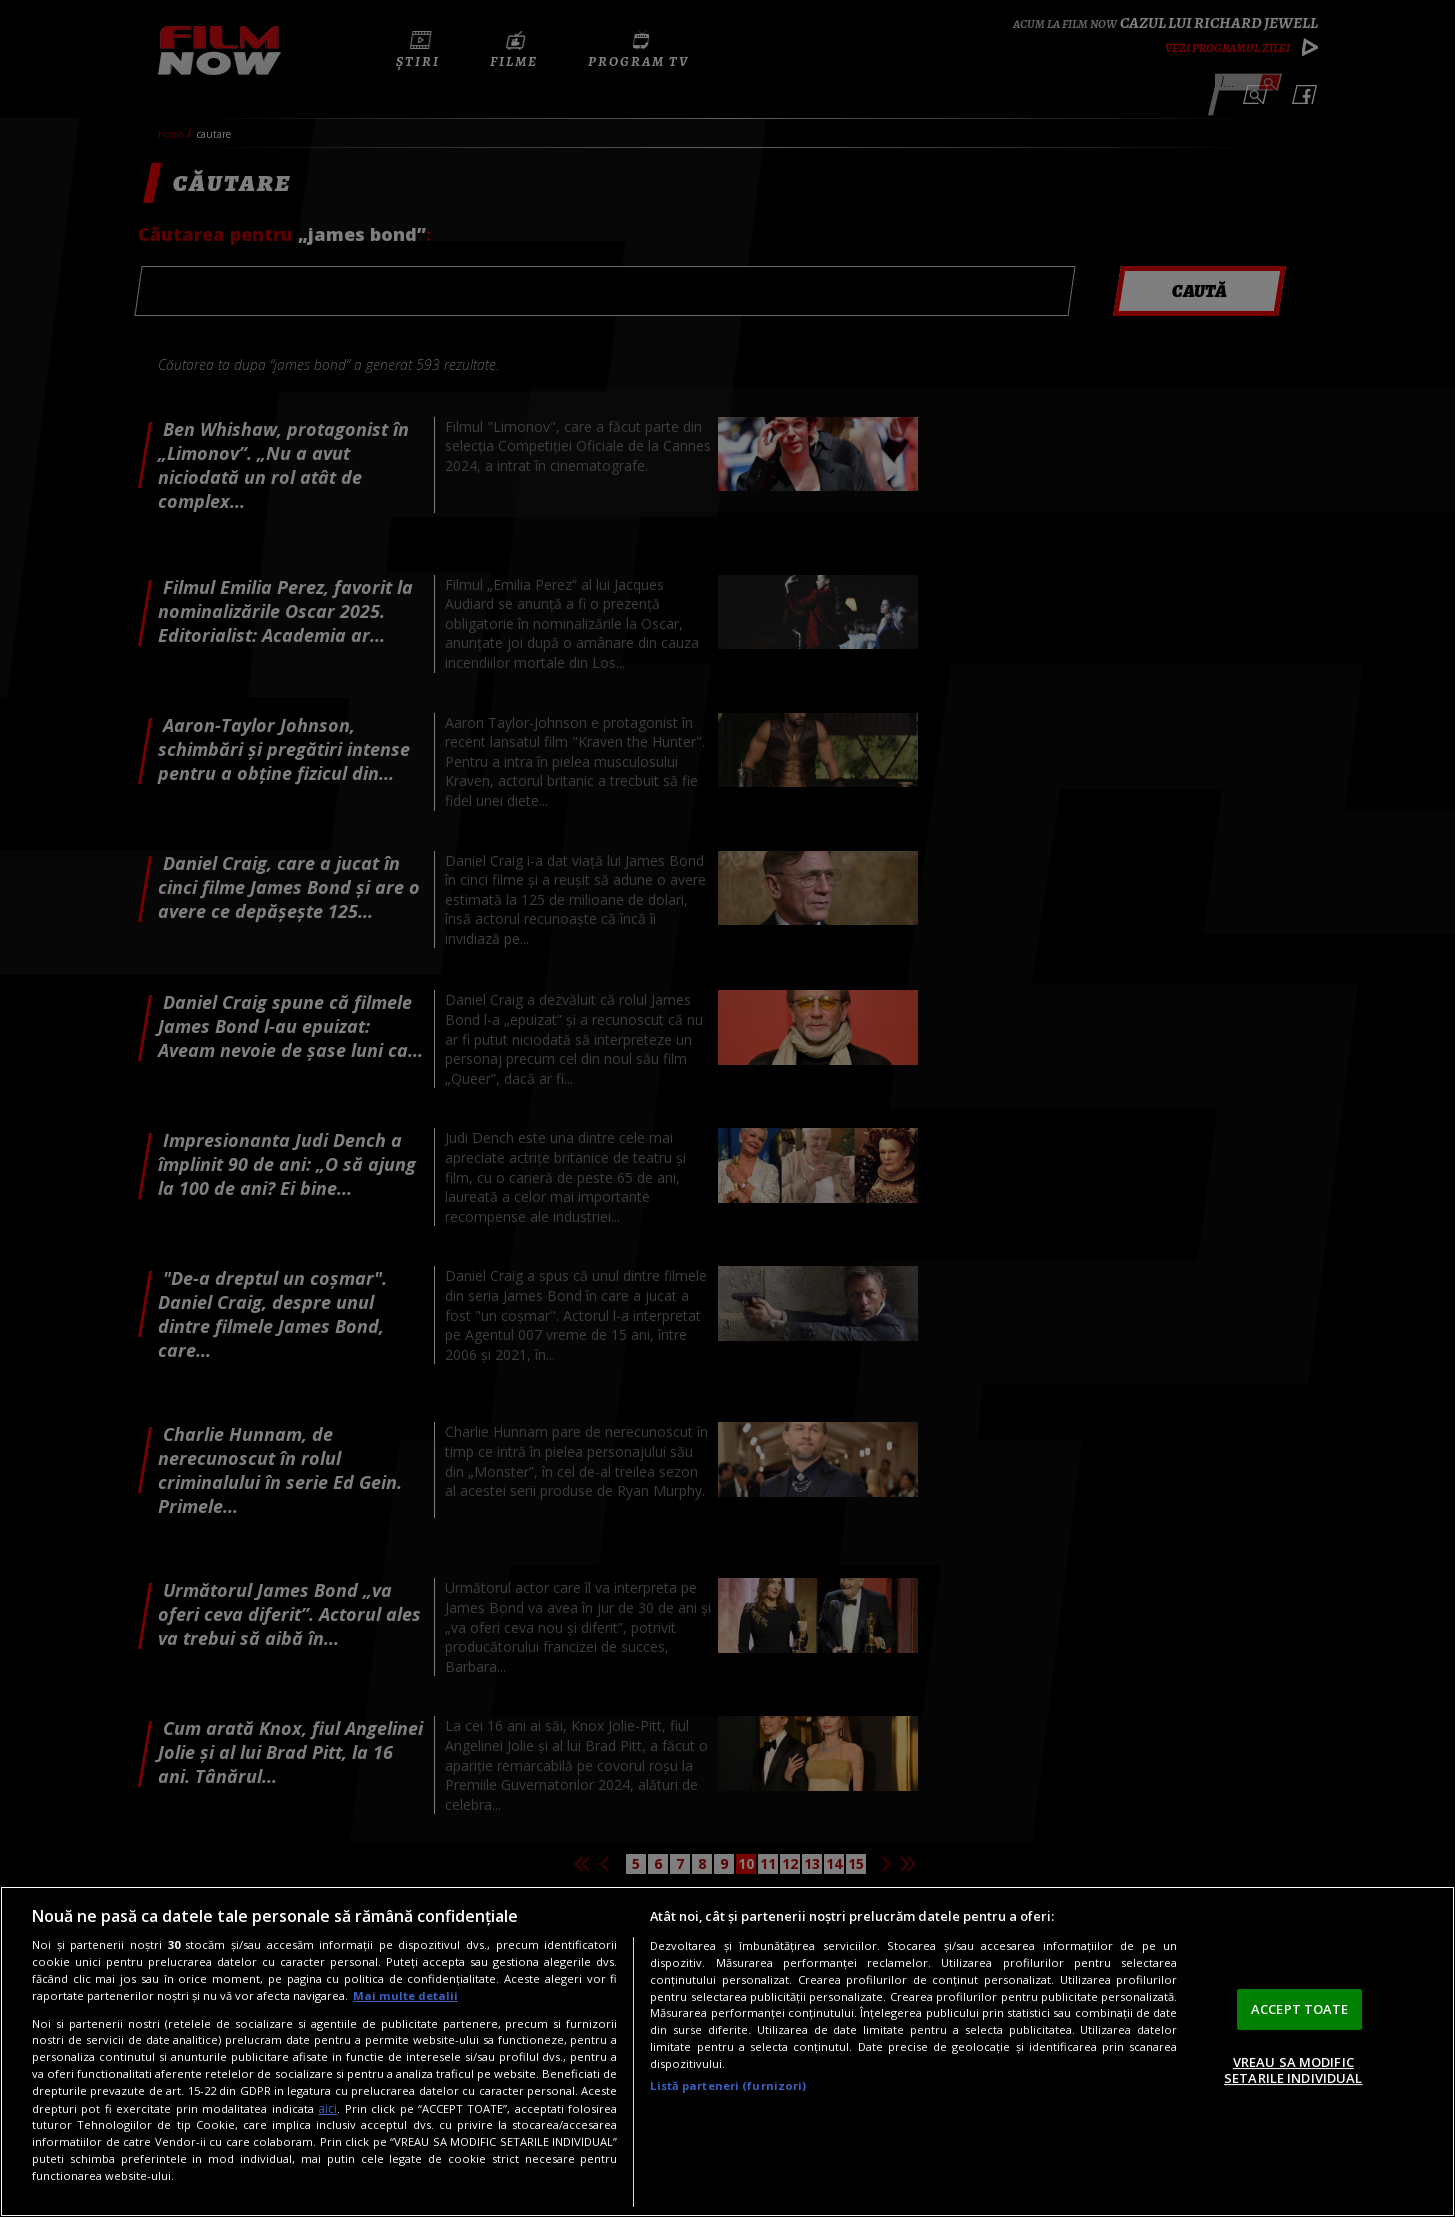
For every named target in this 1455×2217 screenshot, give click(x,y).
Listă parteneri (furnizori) (728, 2085)
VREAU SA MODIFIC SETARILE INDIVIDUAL (1293, 2070)
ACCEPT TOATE (1300, 2009)
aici (327, 2108)
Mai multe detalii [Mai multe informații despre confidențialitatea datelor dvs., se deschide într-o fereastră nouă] (405, 1995)
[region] (727, 2051)
